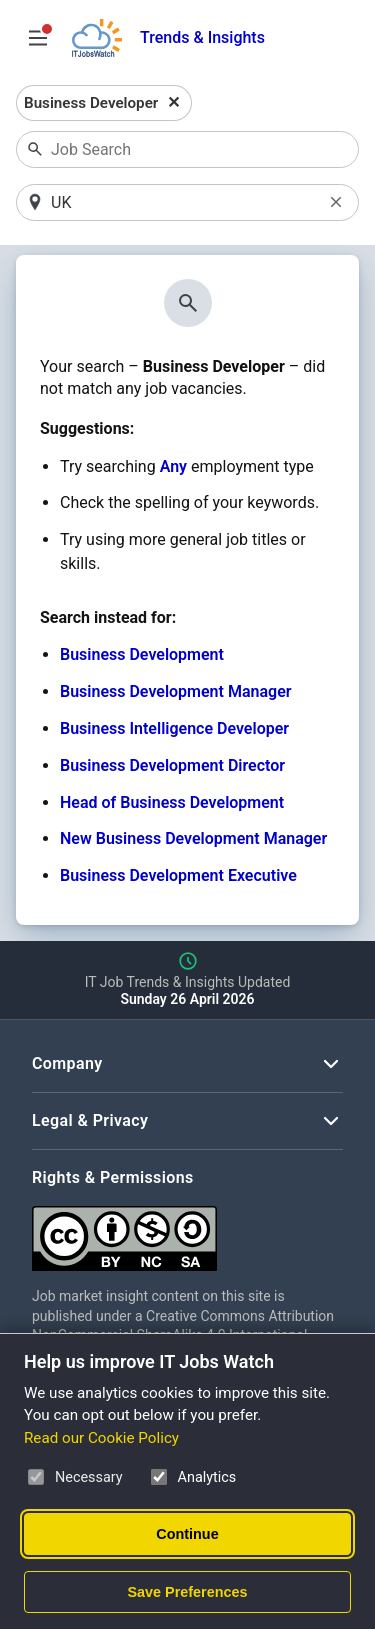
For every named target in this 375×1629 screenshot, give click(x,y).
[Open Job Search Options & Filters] (38, 38)
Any (173, 466)
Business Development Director (172, 765)
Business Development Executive (178, 875)
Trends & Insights (202, 37)
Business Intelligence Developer (174, 728)
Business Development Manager (176, 691)
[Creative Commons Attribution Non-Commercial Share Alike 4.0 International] (187, 1230)
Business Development (142, 654)
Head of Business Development (172, 802)
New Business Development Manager (193, 838)
